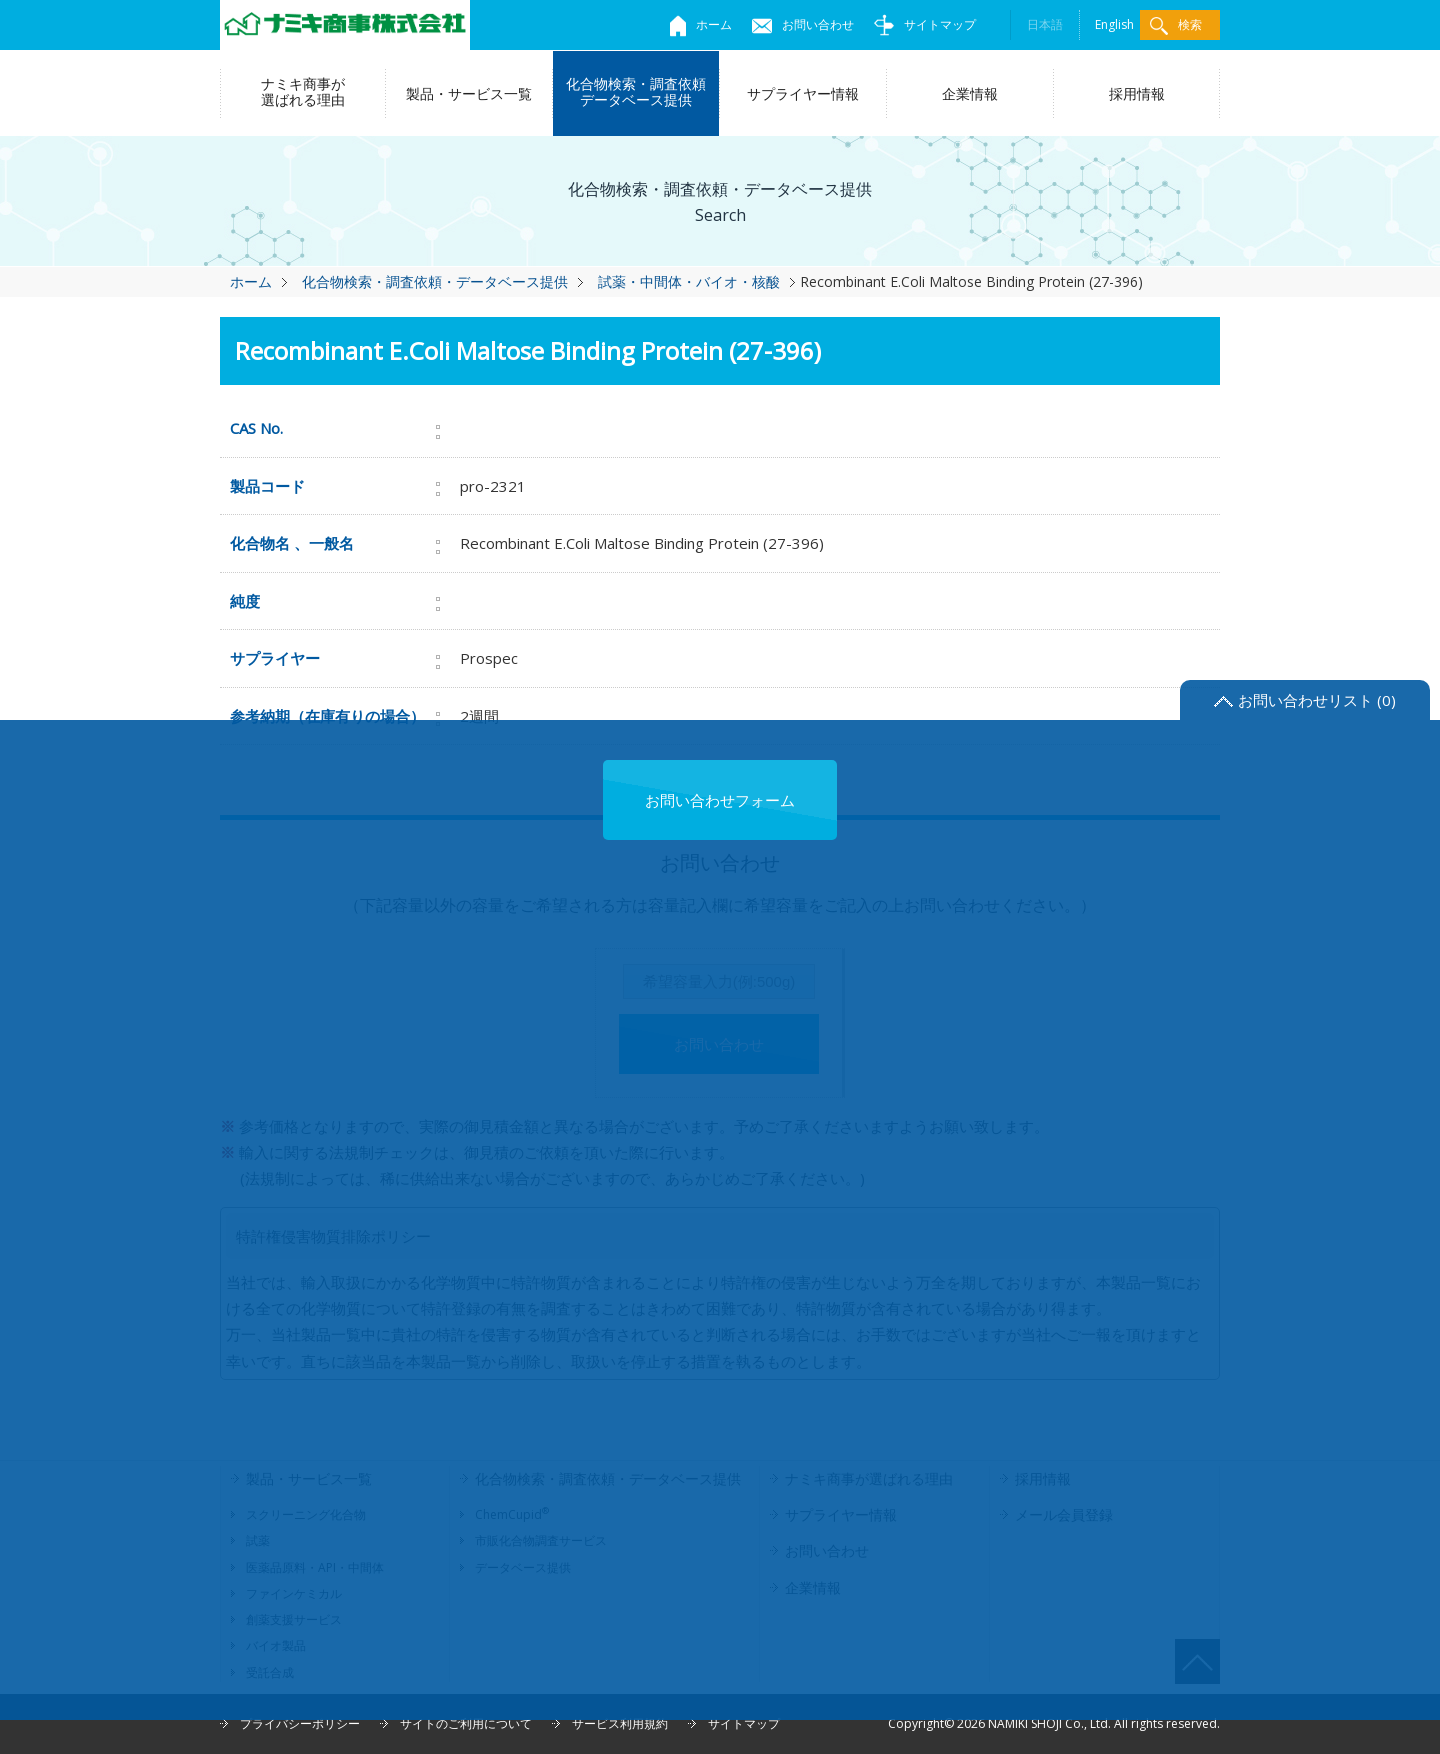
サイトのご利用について (466, 1723)
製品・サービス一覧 (469, 93)
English (1114, 24)
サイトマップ (925, 24)
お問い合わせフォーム (720, 800)
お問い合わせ (803, 24)
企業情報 (970, 93)
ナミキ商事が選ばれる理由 (303, 91)
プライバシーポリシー (300, 1723)
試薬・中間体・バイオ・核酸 (689, 281)
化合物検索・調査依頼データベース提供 (636, 91)
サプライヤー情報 (803, 93)
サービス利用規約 (620, 1723)
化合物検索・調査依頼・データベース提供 (435, 281)
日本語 (1045, 24)
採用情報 (1137, 93)
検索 (1176, 25)
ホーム (701, 24)
